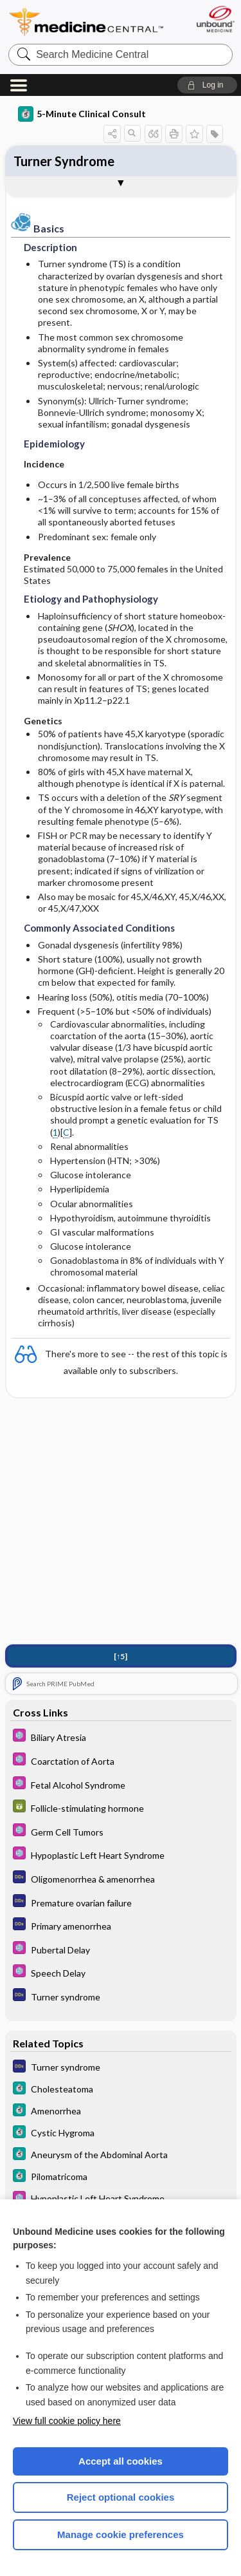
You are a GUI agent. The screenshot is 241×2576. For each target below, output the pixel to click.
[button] (207, 85)
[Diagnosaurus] (121, 1879)
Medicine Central (86, 22)
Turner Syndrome (63, 161)
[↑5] (120, 1657)
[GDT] (121, 1809)
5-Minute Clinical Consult (82, 114)
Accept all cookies (120, 2461)
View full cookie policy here (67, 2421)
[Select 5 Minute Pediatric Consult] (121, 1738)
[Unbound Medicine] (215, 19)
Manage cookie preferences (120, 2534)
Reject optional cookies (121, 2497)
